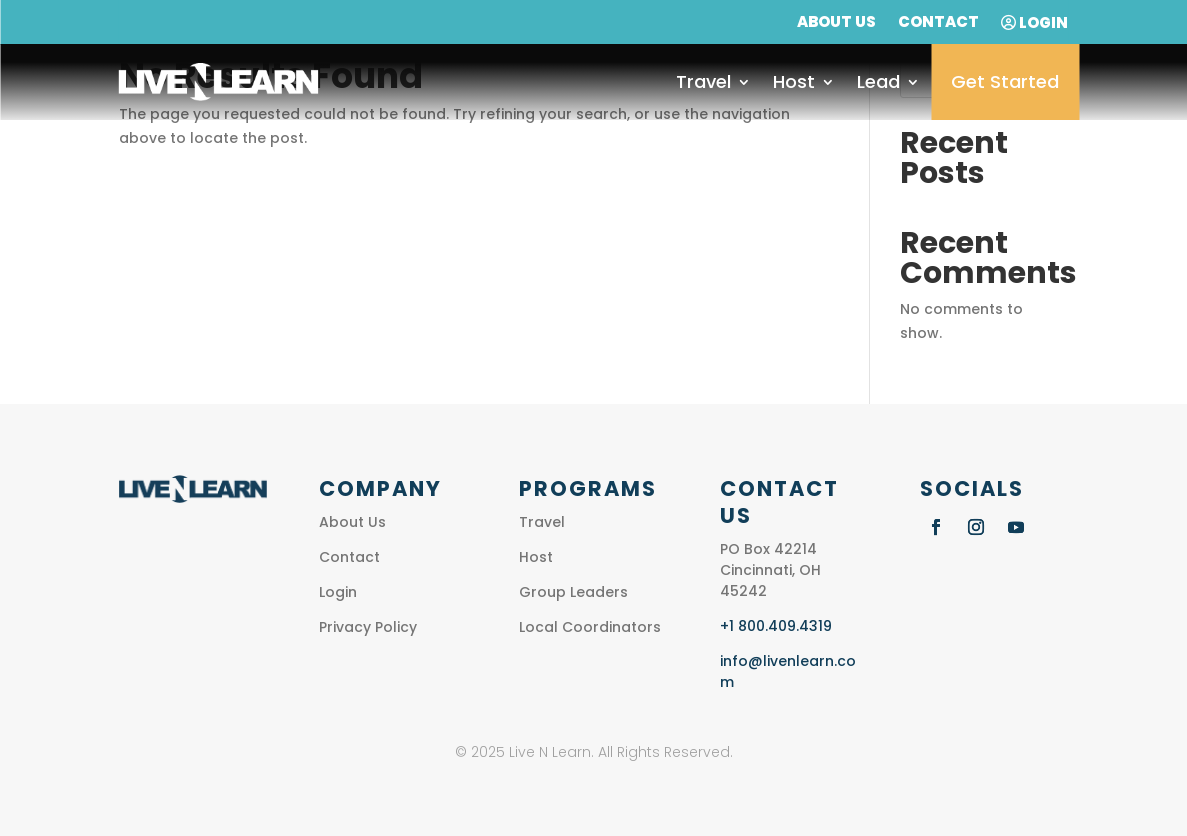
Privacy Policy (368, 627)
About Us (836, 23)
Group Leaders (573, 592)
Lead (878, 81)
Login (1034, 24)
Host (794, 81)
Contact (938, 23)
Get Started (1005, 81)
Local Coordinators (590, 627)
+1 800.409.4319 (776, 626)
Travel (703, 81)
